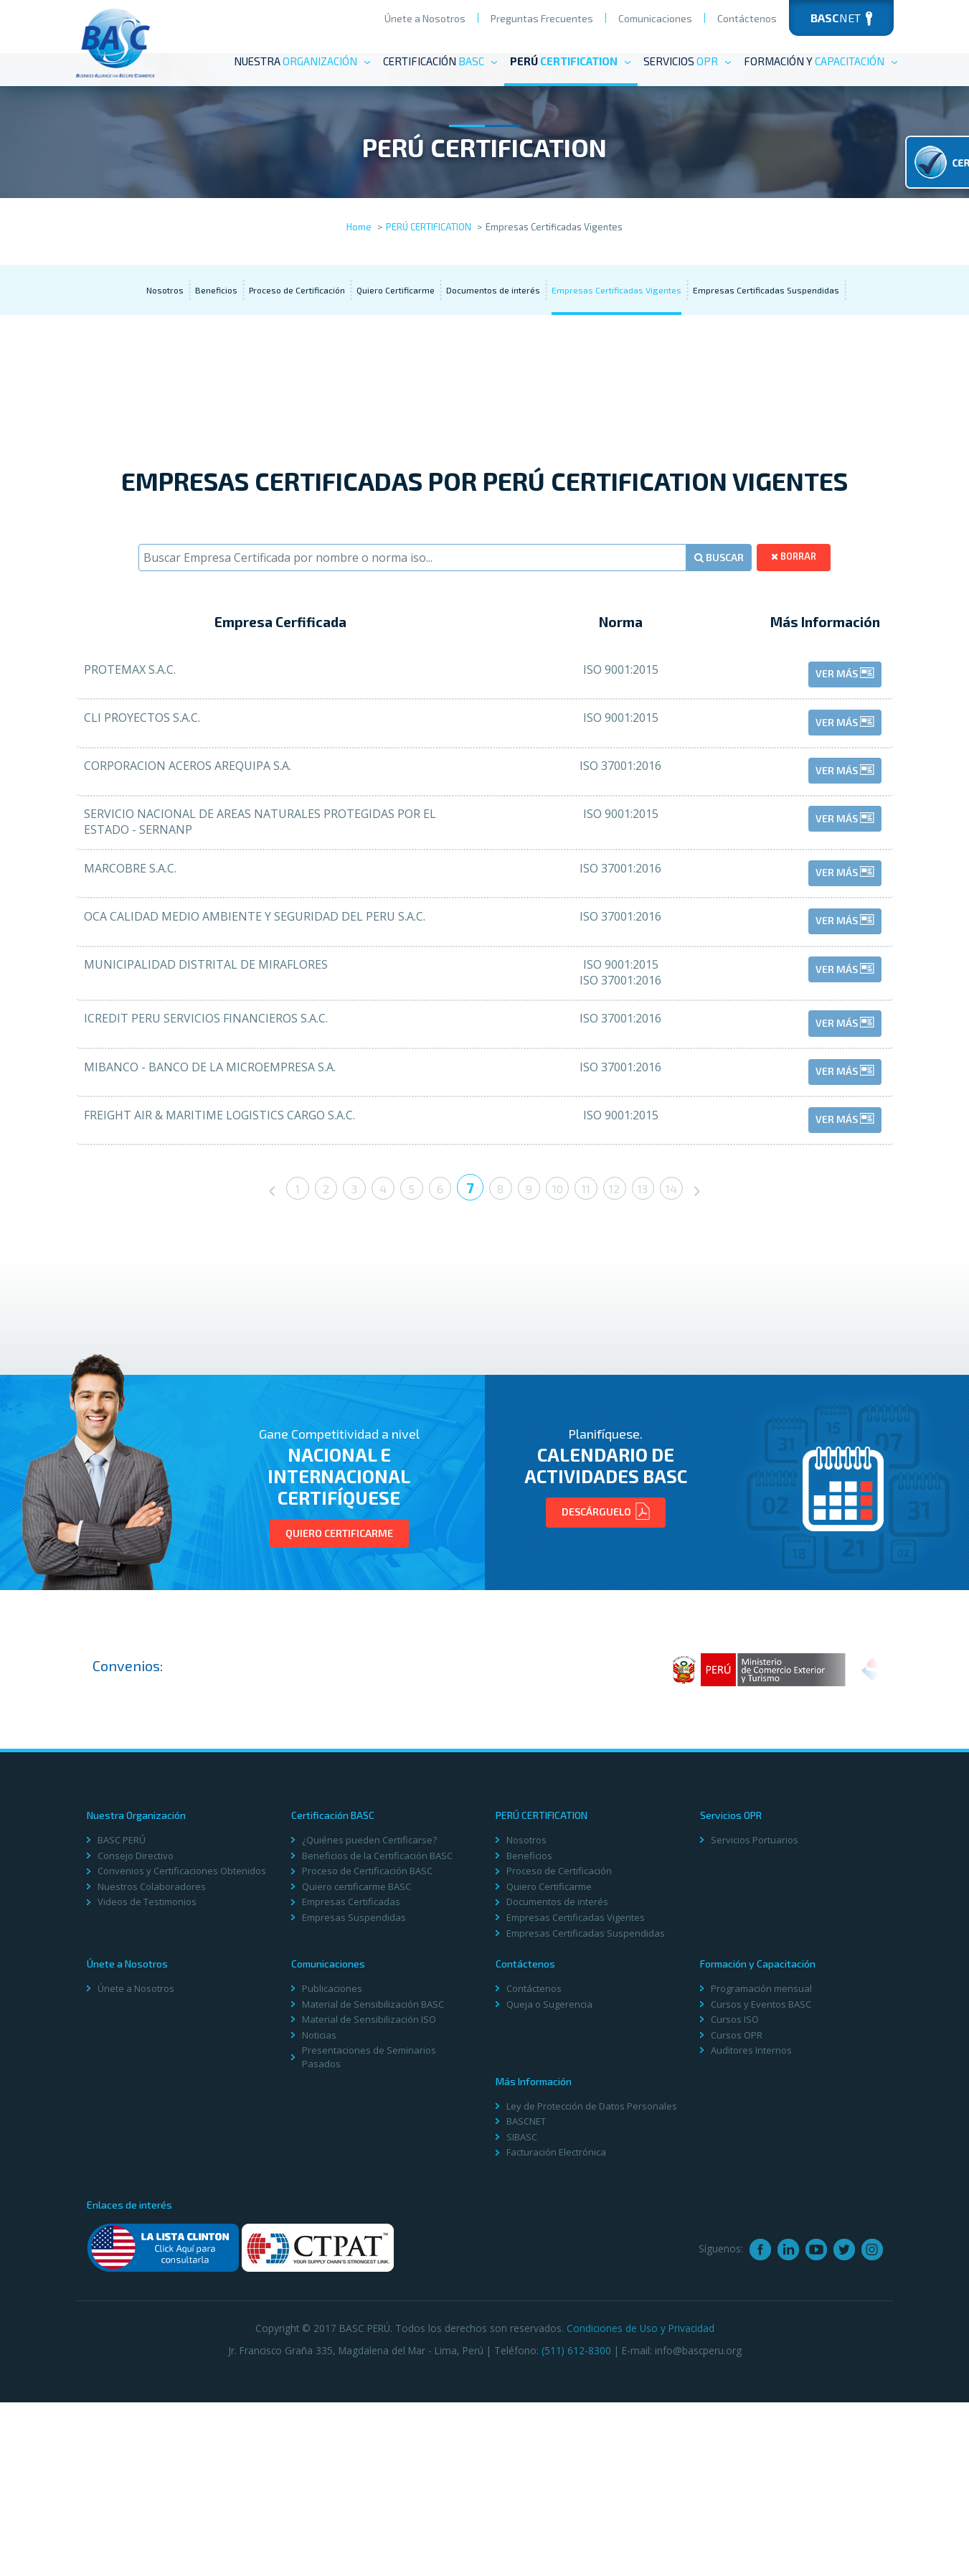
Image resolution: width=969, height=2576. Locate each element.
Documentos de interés (493, 393)
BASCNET (526, 2301)
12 (625, 1370)
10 (563, 1370)
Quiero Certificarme (395, 393)
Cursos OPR (736, 2215)
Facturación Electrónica (556, 2332)
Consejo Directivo (136, 2035)
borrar (796, 656)
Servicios (687, 61)
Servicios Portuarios (754, 2019)
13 (656, 1370)
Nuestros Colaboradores (152, 2066)
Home (359, 330)
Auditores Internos (751, 2230)
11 (594, 1370)
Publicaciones (332, 2168)
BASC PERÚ (122, 2019)
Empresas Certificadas (351, 2081)
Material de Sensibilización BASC (373, 2183)
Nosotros (165, 393)
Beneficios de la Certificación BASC (377, 2035)
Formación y (821, 61)
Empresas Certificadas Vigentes (616, 393)
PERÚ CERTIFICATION (428, 330)
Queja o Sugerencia (549, 2183)
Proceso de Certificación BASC (367, 2050)
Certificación (440, 61)
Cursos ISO (735, 2199)
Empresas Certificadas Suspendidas (766, 393)
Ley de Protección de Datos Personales (591, 2286)
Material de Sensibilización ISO (369, 2199)
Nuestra (303, 61)
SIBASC (521, 2317)
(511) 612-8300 (576, 2523)
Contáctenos (747, 18)
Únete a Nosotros (424, 18)
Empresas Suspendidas (354, 2097)
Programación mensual (761, 2168)
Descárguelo (605, 1697)
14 (687, 1370)
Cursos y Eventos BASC (761, 2183)
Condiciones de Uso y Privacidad (640, 2502)
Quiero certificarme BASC (356, 2066)
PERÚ (571, 61)
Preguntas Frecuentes (542, 18)
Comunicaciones (655, 18)
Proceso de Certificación (297, 393)
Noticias (319, 2215)
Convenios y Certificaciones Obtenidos (182, 2050)
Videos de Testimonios (147, 2081)
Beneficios (216, 393)
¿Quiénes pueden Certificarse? (369, 2019)
